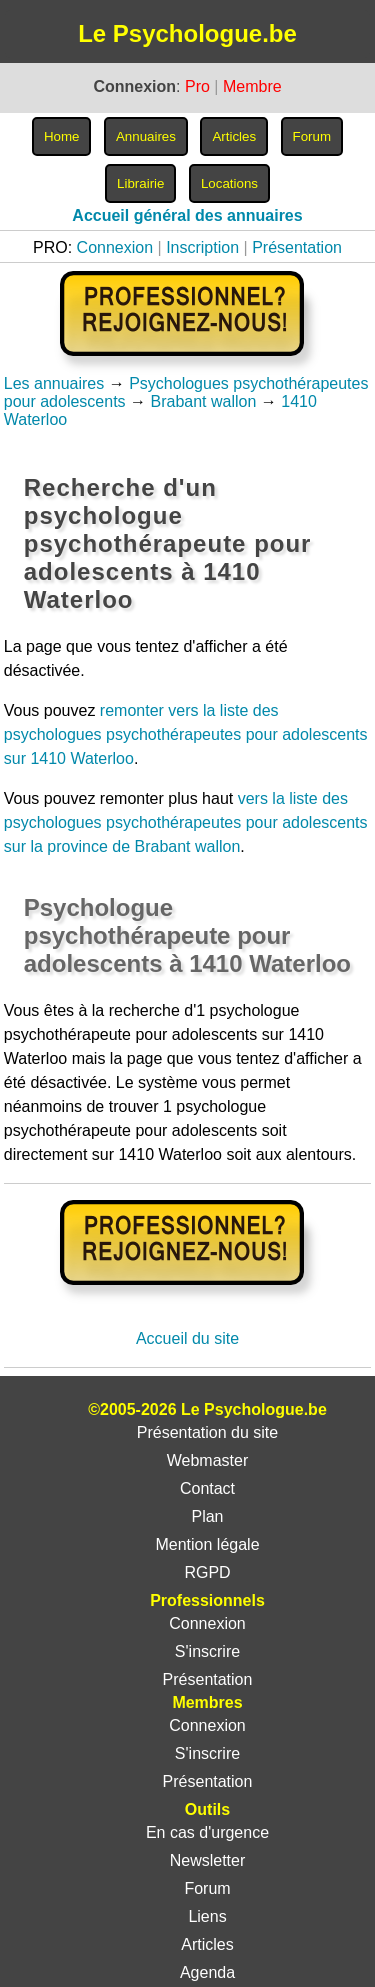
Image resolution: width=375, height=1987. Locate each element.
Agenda (207, 1972)
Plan (207, 1516)
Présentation (297, 247)
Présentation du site (207, 1432)
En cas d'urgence (207, 1832)
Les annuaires (54, 383)
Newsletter (208, 1860)
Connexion (115, 247)
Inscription (202, 247)
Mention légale (207, 1544)
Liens (207, 1916)
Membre (252, 86)
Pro (197, 86)
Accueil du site (187, 1338)
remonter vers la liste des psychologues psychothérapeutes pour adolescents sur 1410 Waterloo (186, 734)
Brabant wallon (204, 401)
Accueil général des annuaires (187, 215)
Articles (207, 1944)
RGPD (207, 1572)
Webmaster (208, 1460)
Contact (207, 1488)
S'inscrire (207, 1651)
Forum (207, 1888)
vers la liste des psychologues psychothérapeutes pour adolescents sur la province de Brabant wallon (186, 822)
